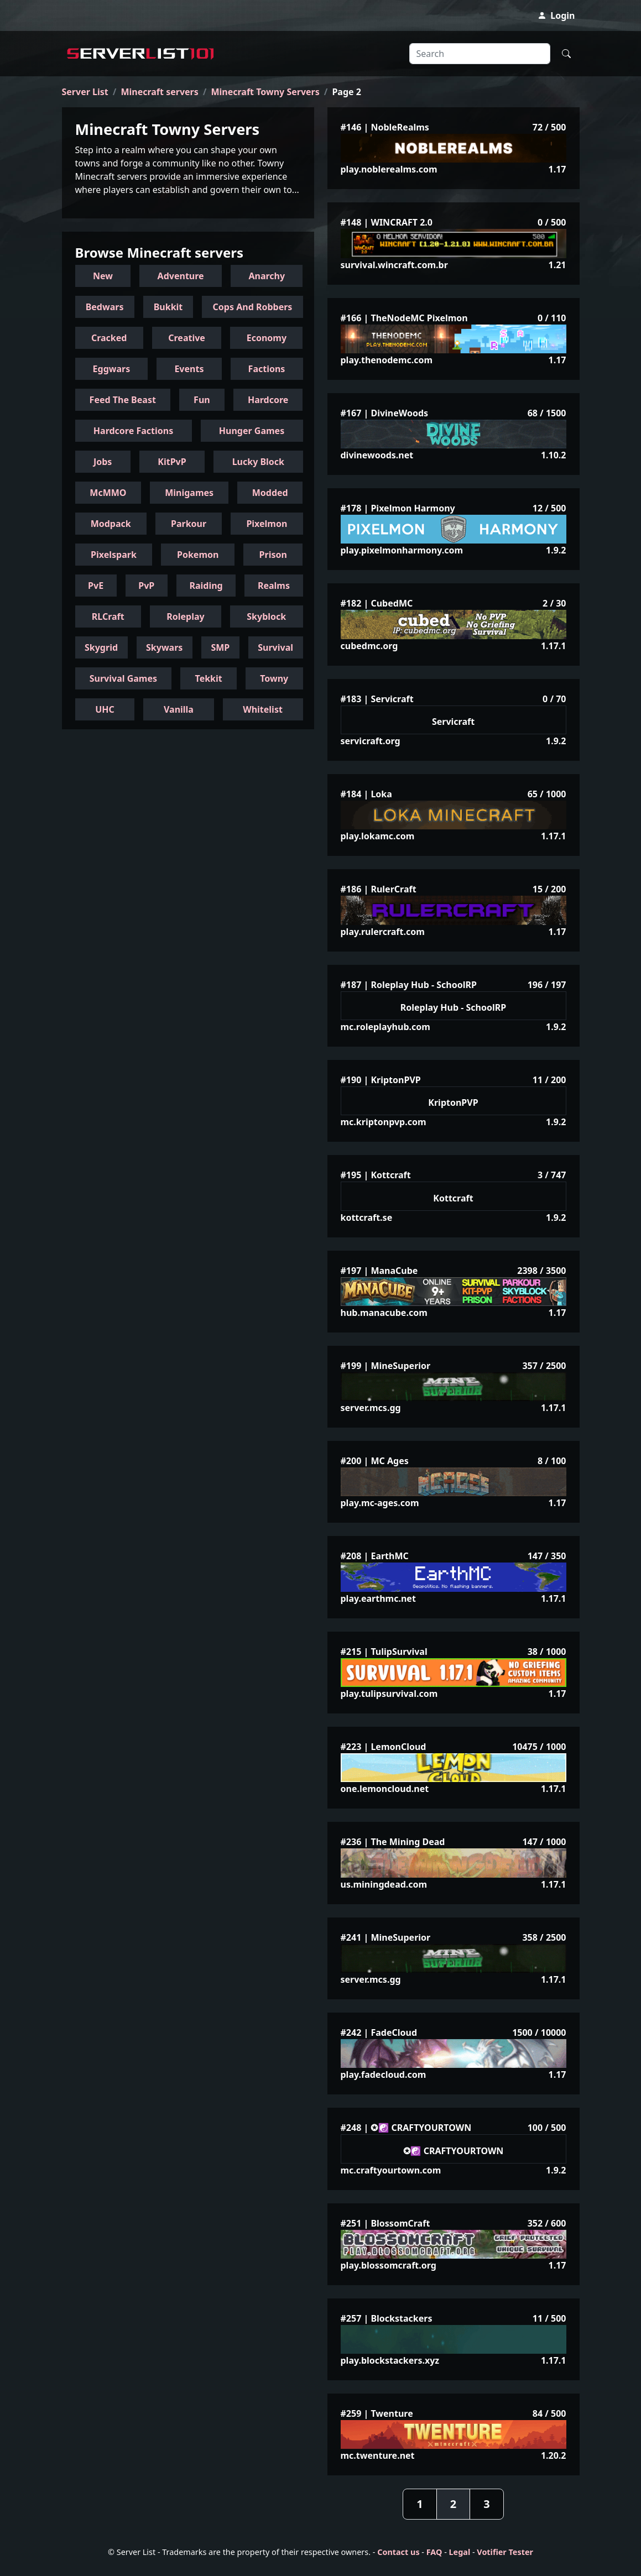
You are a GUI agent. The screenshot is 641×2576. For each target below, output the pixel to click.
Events (189, 369)
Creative (186, 338)
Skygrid (101, 647)
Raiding (205, 585)
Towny (274, 678)
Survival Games (123, 678)
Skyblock (266, 616)
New (103, 276)
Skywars (164, 647)
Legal (460, 2552)
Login (556, 15)
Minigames (189, 493)
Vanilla (179, 709)
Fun (202, 400)
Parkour (188, 524)
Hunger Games (251, 431)
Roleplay (185, 616)
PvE (95, 585)
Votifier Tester (505, 2552)
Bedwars (105, 307)
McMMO (108, 493)
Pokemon (197, 554)
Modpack (111, 524)
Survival (275, 647)
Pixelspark (114, 554)
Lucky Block (258, 462)
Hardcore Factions (133, 431)
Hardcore (268, 400)
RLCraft (108, 616)
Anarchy (266, 276)
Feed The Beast (123, 400)
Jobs (102, 462)
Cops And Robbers (253, 307)
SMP (220, 647)
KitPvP (172, 462)
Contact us (398, 2552)
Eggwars (112, 369)
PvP (146, 585)
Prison (273, 554)
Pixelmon (266, 524)
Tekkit (208, 678)
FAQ (434, 2552)
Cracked (109, 338)
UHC (104, 709)
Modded (270, 493)
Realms (274, 585)
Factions (266, 369)
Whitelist (263, 709)
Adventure (181, 276)
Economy (266, 338)
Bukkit (168, 307)
